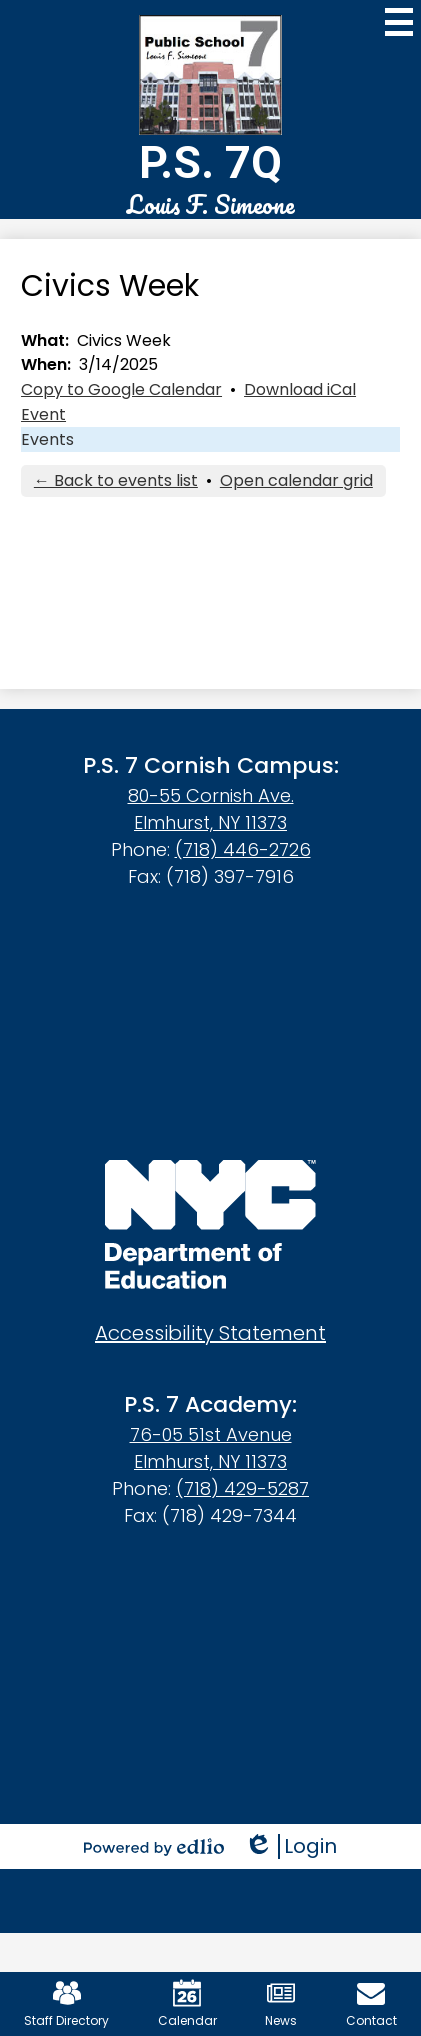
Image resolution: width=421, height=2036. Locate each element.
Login (290, 1846)
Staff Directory (66, 2004)
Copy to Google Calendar (121, 389)
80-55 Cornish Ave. (211, 795)
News (281, 2004)
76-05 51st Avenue (211, 1434)
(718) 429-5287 (242, 1488)
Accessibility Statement (210, 1333)
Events (47, 439)
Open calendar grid (296, 480)
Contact (371, 2004)
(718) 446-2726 (243, 849)
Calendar (187, 2004)
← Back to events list (116, 480)
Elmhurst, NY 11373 (210, 822)
